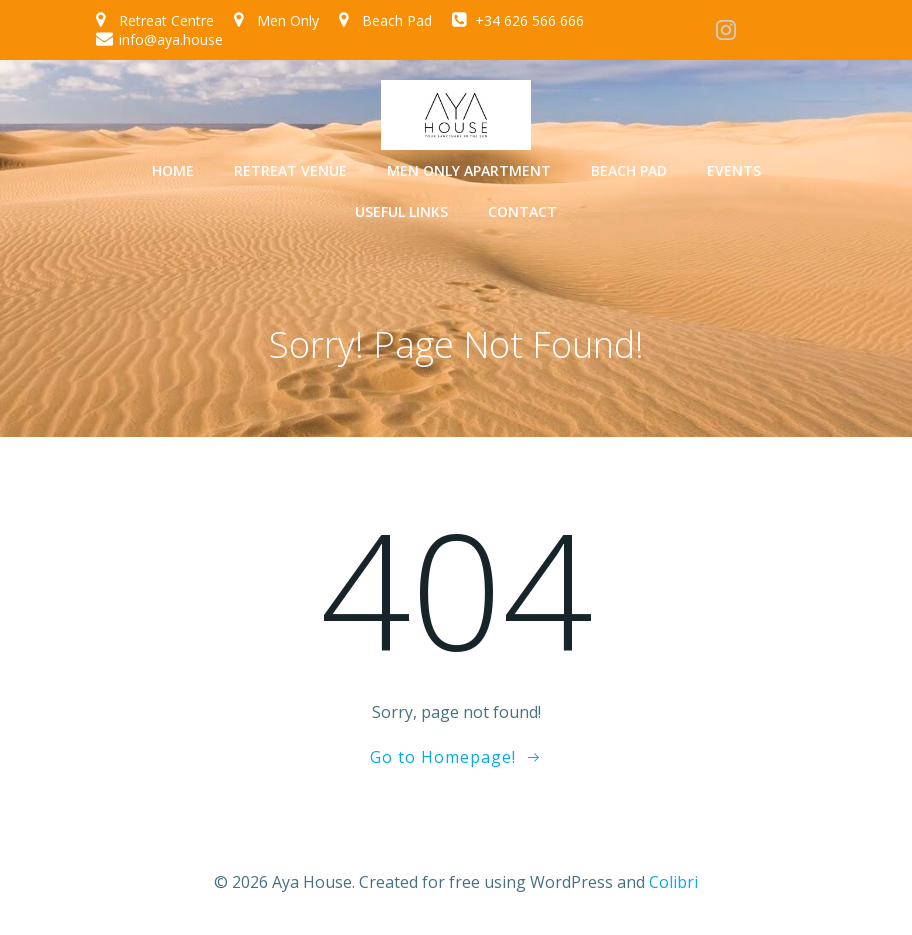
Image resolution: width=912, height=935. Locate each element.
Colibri (673, 881)
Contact (522, 211)
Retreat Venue (290, 170)
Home (173, 170)
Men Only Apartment (469, 170)
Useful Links (401, 211)
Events (734, 170)
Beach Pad (629, 170)
